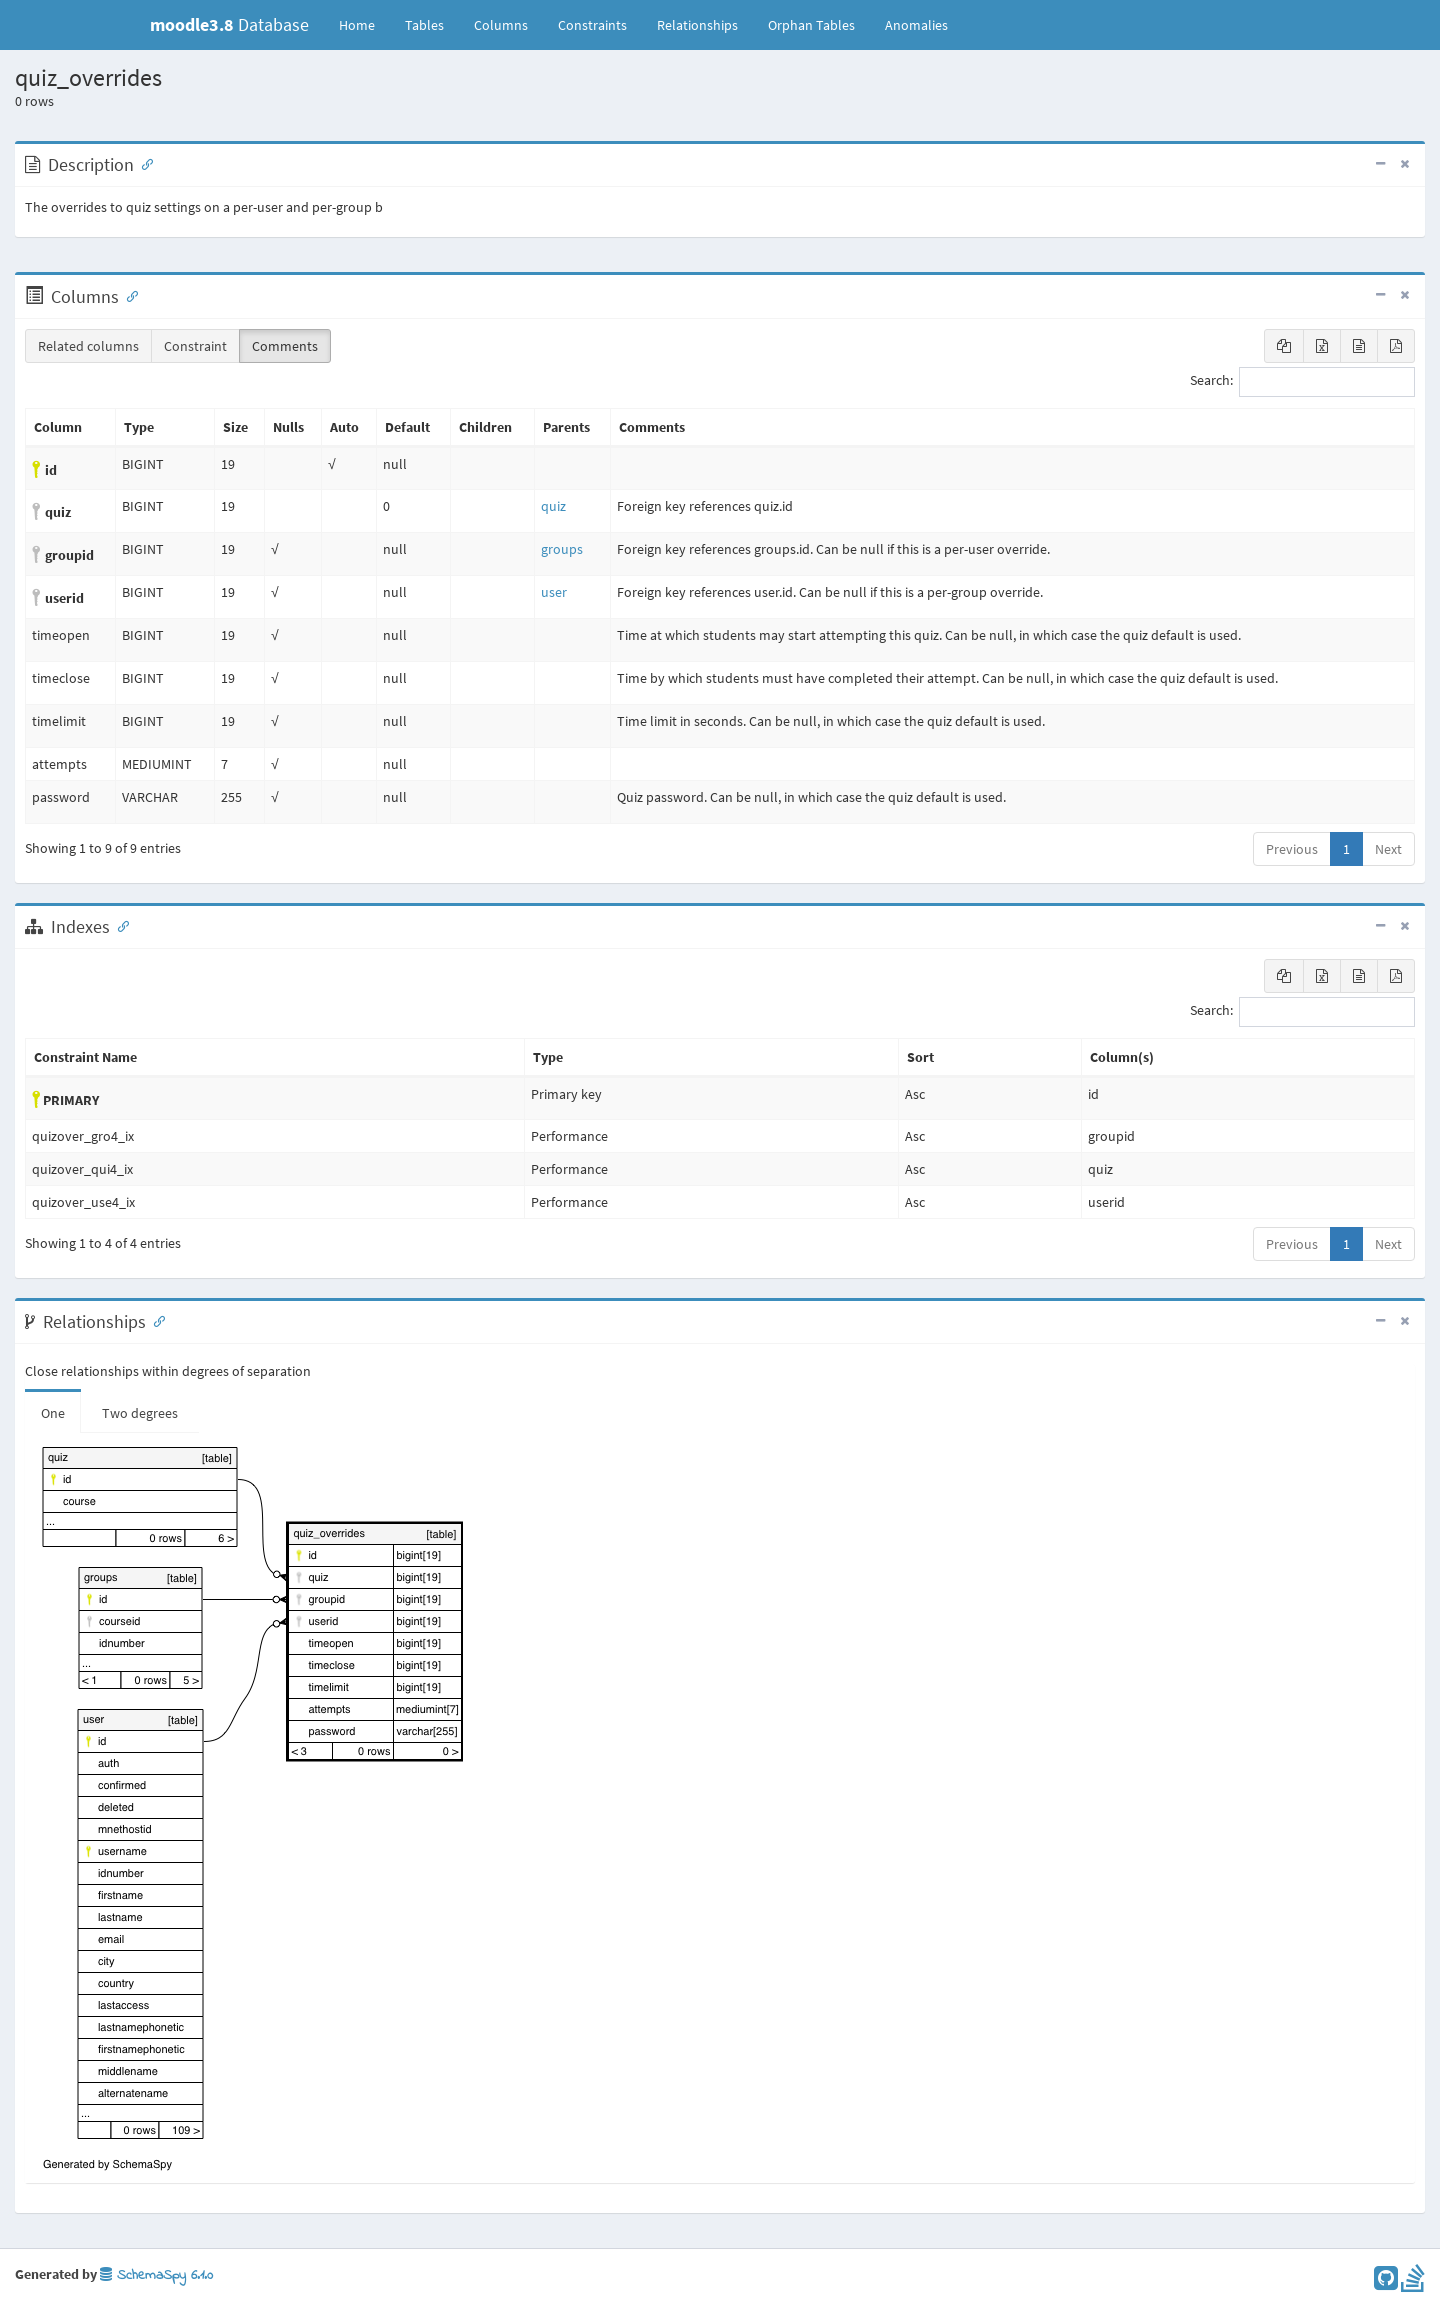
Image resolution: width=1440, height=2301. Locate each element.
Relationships (697, 25)
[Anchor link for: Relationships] (155, 1320)
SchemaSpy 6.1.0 (156, 2275)
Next (1388, 849)
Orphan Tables (811, 25)
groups (562, 549)
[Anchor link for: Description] (143, 163)
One (53, 1413)
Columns (501, 25)
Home (357, 25)
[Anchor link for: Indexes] (119, 925)
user (554, 592)
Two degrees (140, 1413)
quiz (553, 506)
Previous (1292, 849)
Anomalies (916, 25)
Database (229, 24)
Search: (1302, 382)
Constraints (592, 25)
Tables (432, 24)
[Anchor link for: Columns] (128, 295)
